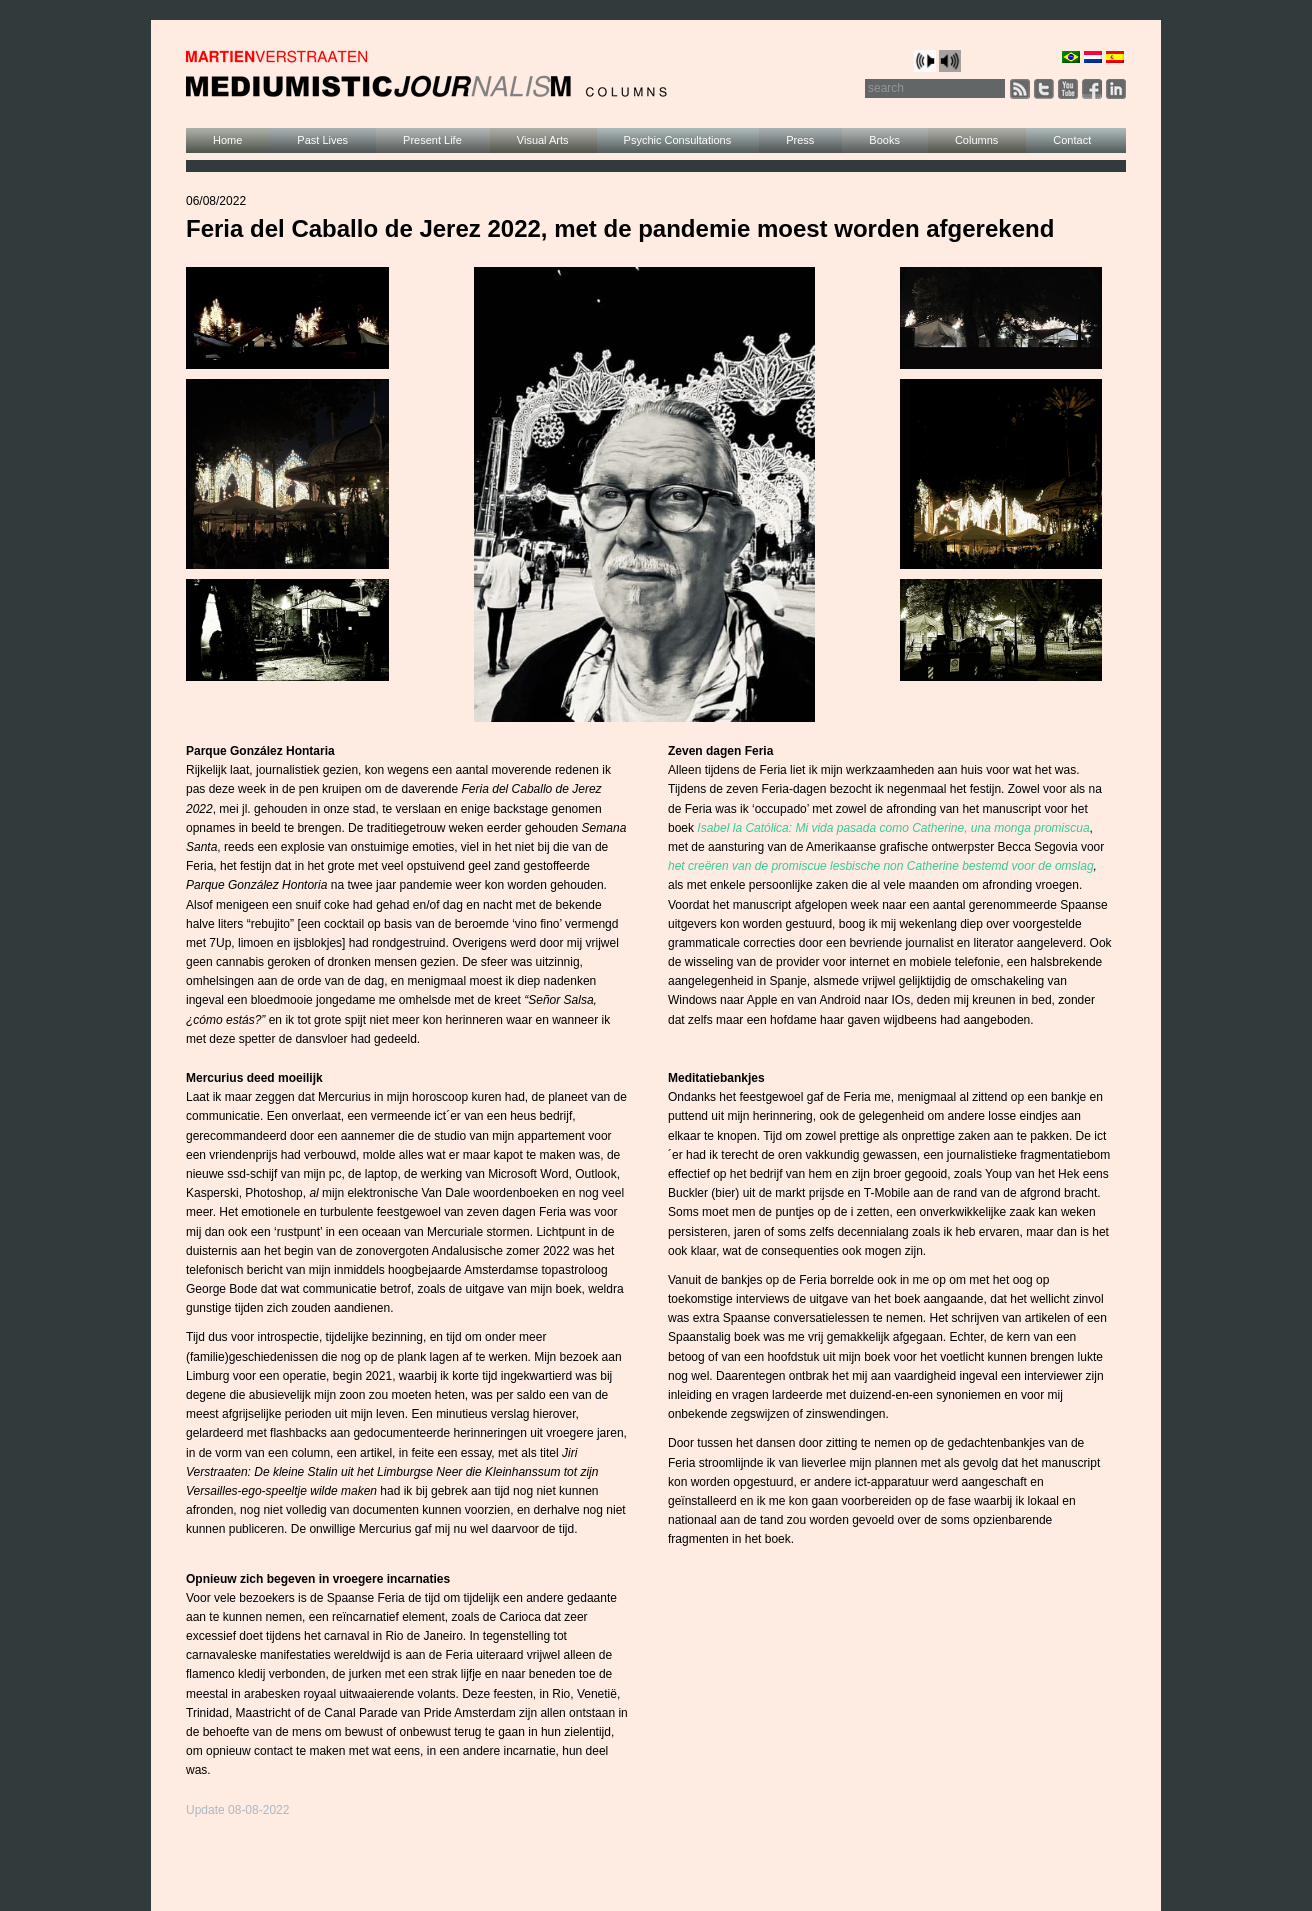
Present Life (432, 140)
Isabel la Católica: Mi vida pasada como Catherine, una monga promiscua (893, 828)
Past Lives (322, 140)
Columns (976, 140)
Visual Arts (543, 140)
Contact (1072, 140)
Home (227, 140)
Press (800, 140)
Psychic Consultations (678, 140)
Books (884, 140)
